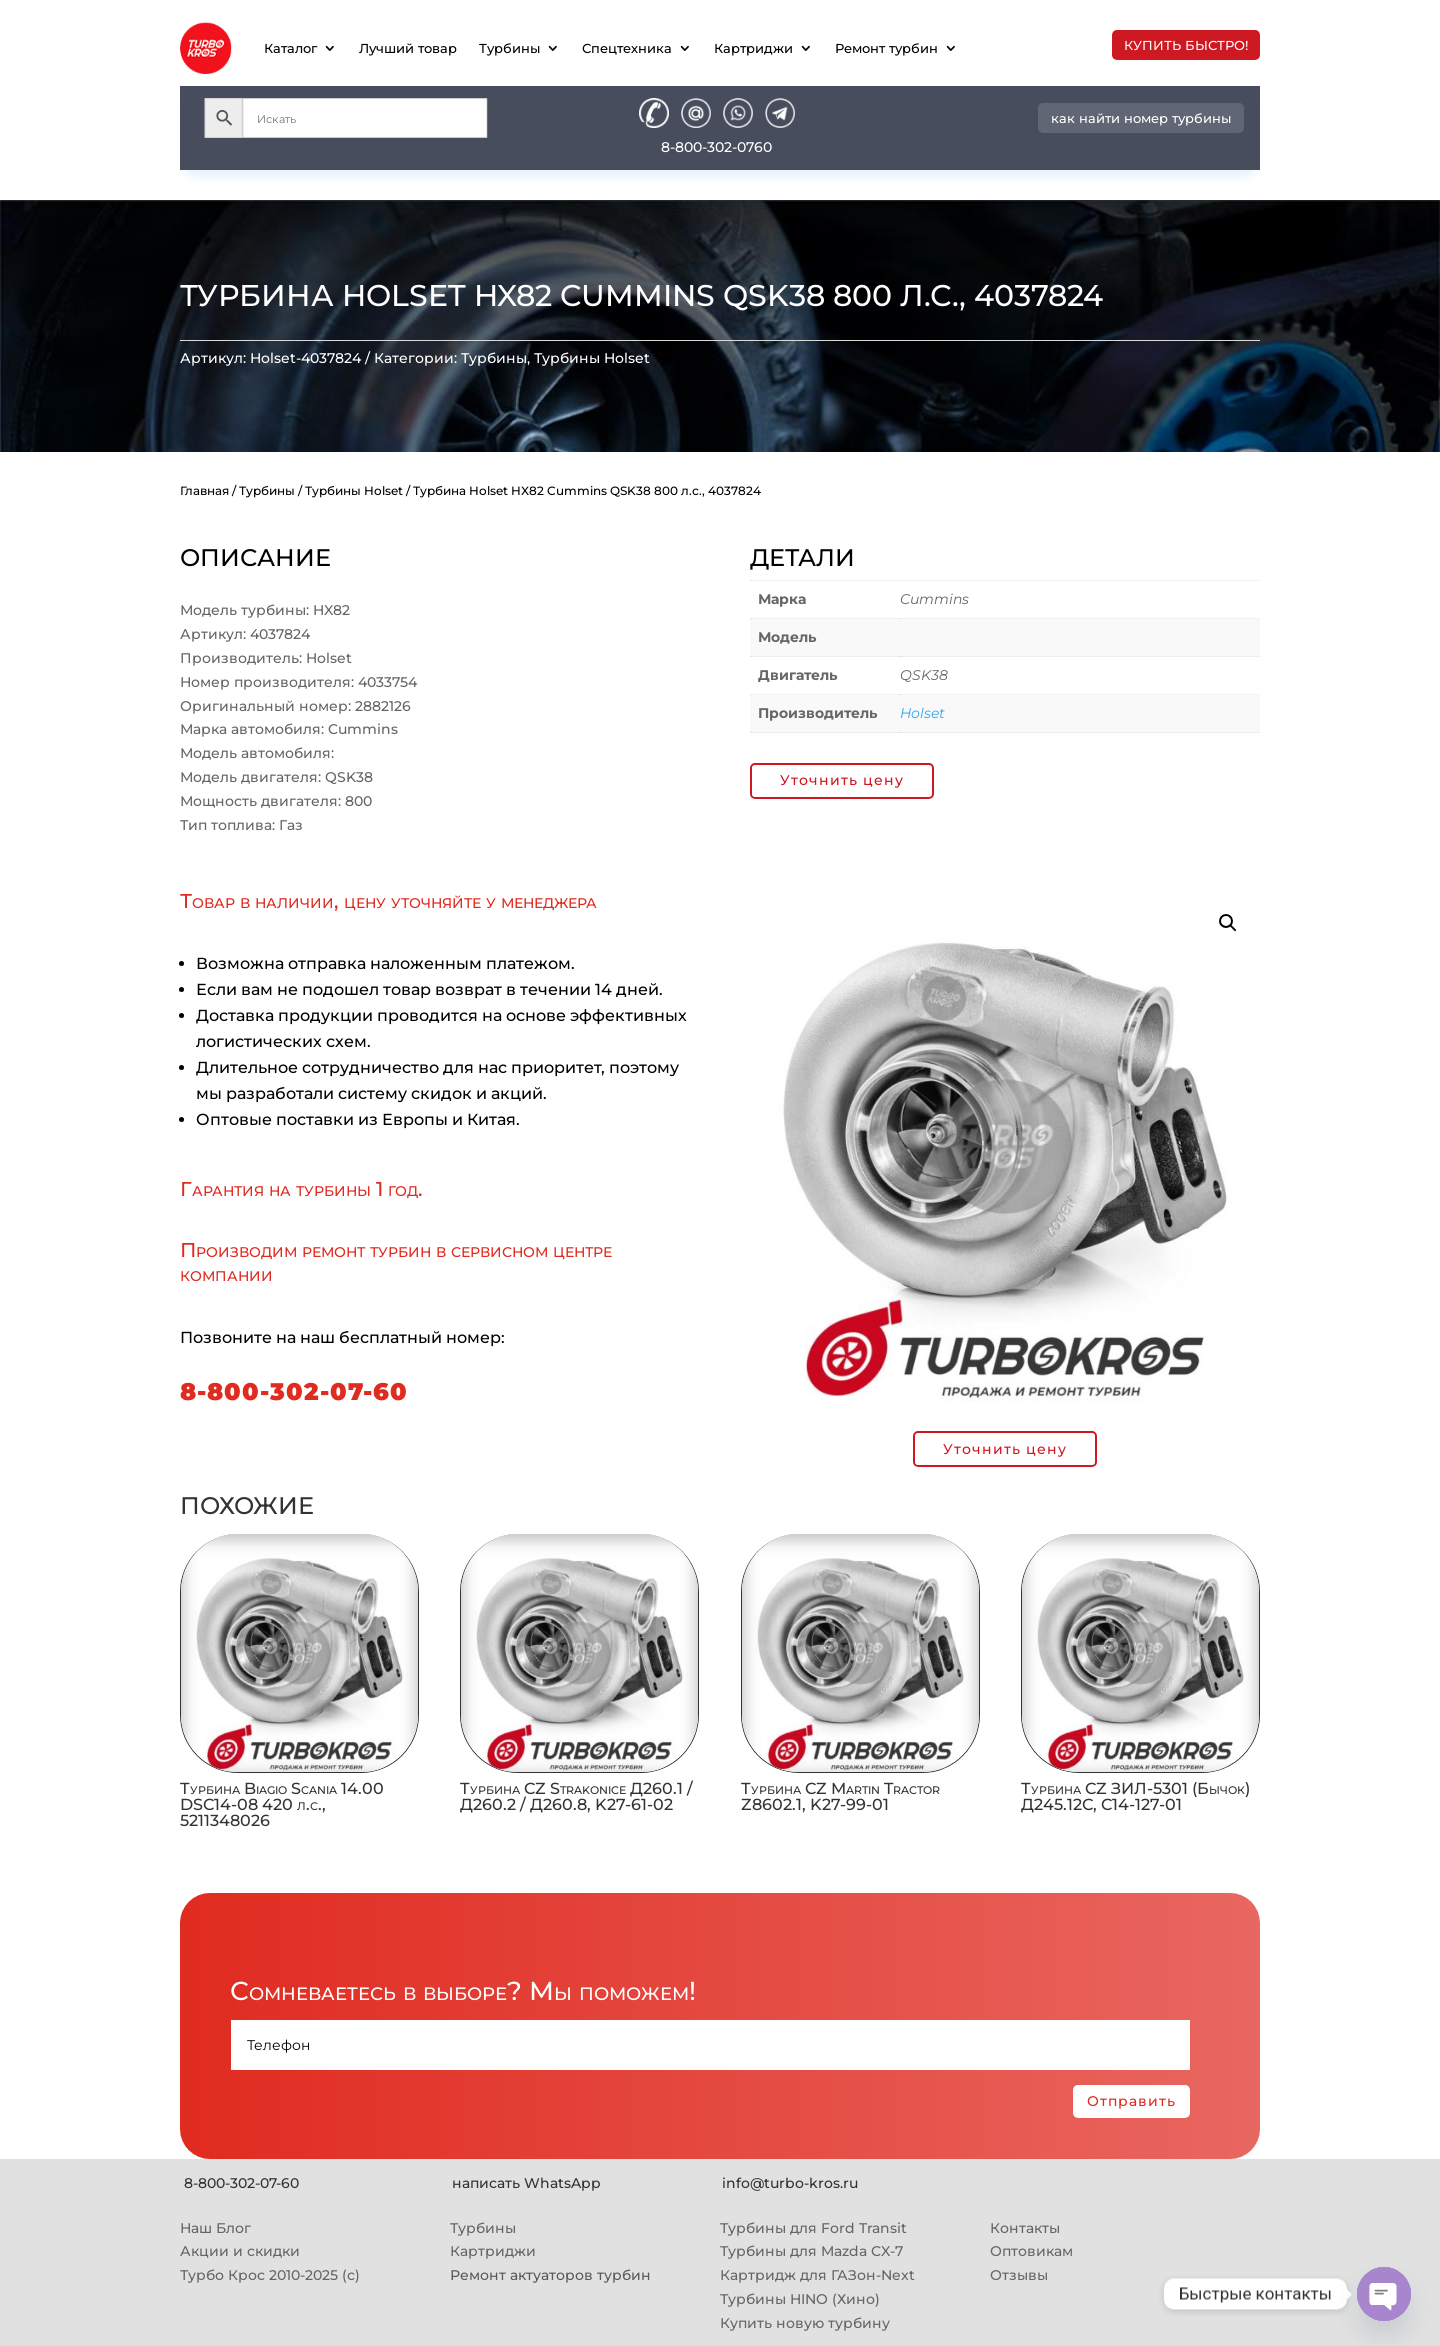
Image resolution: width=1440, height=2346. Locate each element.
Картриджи (753, 48)
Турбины (509, 48)
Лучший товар (408, 48)
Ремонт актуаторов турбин (550, 2275)
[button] (1228, 923)
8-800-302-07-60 (294, 1391)
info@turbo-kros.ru (790, 2183)
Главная (204, 490)
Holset (922, 713)
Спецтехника (627, 48)
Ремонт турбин (886, 48)
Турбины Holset (592, 358)
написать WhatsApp (526, 2183)
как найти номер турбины (1141, 118)
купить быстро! (1186, 45)
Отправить (1131, 2101)
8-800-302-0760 (716, 147)
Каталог (290, 48)
